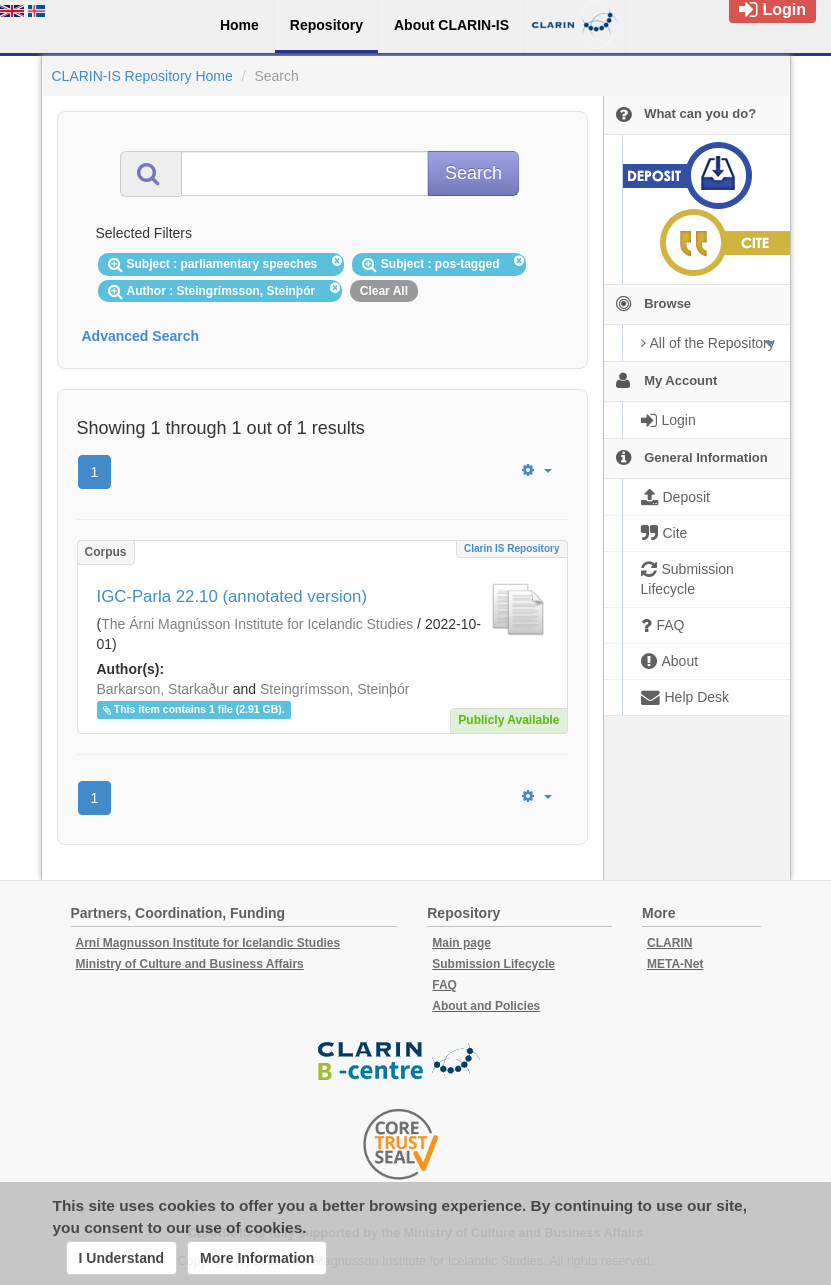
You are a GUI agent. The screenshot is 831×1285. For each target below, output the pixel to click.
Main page (461, 943)
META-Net (675, 964)
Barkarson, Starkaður (163, 689)
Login (772, 9)
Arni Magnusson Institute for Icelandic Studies (208, 943)
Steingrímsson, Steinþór (334, 689)
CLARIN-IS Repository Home (142, 76)
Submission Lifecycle (493, 964)
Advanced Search (141, 336)
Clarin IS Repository (512, 548)
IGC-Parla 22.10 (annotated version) (232, 596)
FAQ (444, 985)
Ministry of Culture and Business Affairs (190, 964)
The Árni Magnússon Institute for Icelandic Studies (257, 624)
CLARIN (669, 943)
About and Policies (486, 1006)
